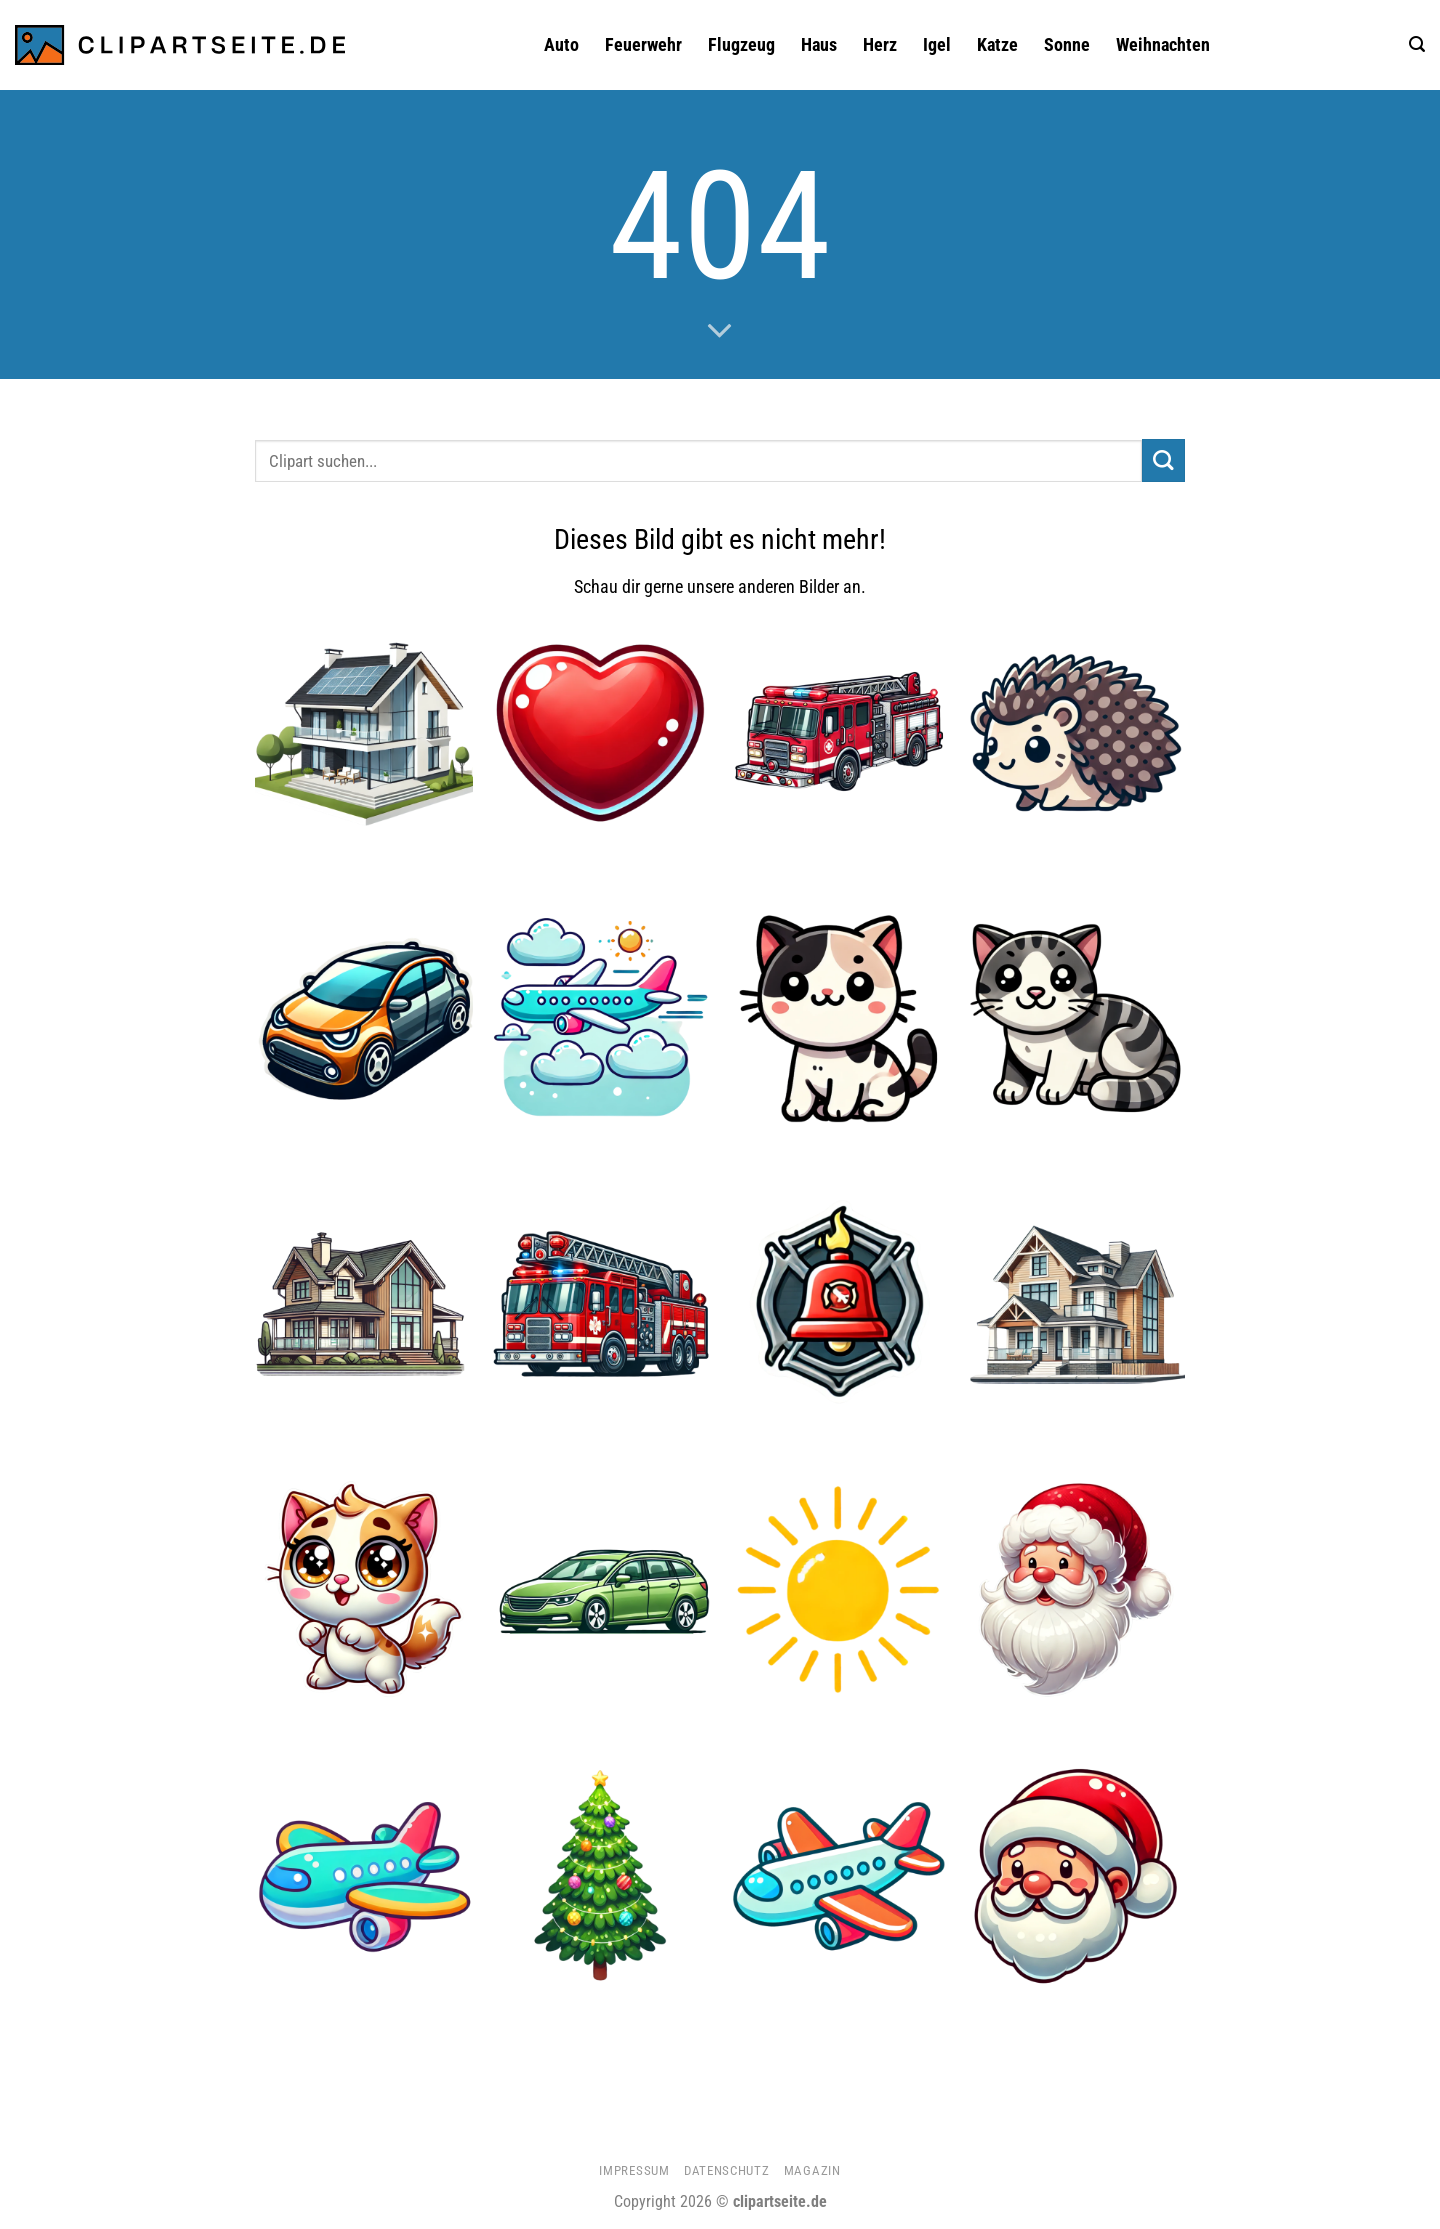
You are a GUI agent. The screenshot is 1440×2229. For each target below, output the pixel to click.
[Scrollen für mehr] (720, 332)
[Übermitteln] (1163, 460)
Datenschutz (726, 2170)
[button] (1417, 44)
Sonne (1067, 45)
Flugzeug (741, 45)
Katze (997, 45)
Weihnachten (1163, 45)
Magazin (812, 2170)
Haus (819, 45)
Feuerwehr (643, 45)
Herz (880, 45)
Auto (561, 45)
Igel (937, 45)
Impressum (634, 2170)
